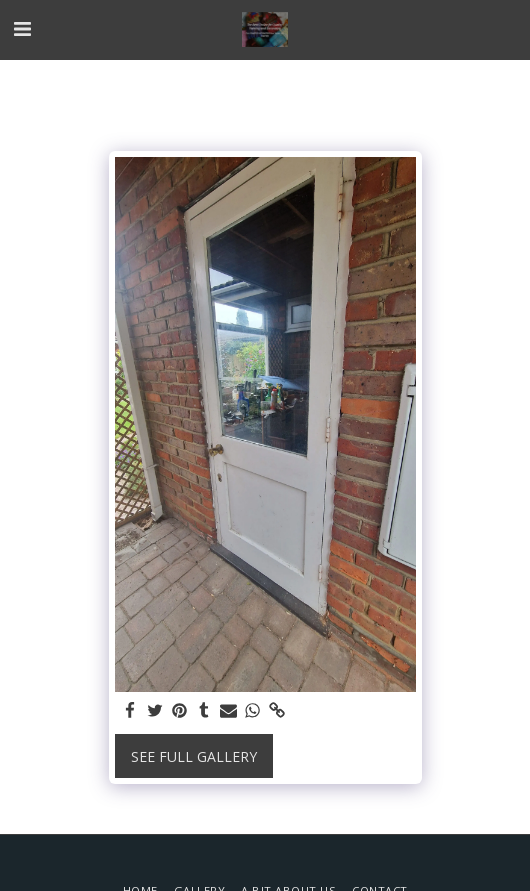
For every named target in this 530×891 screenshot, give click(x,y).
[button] (22, 28)
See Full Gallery (194, 756)
